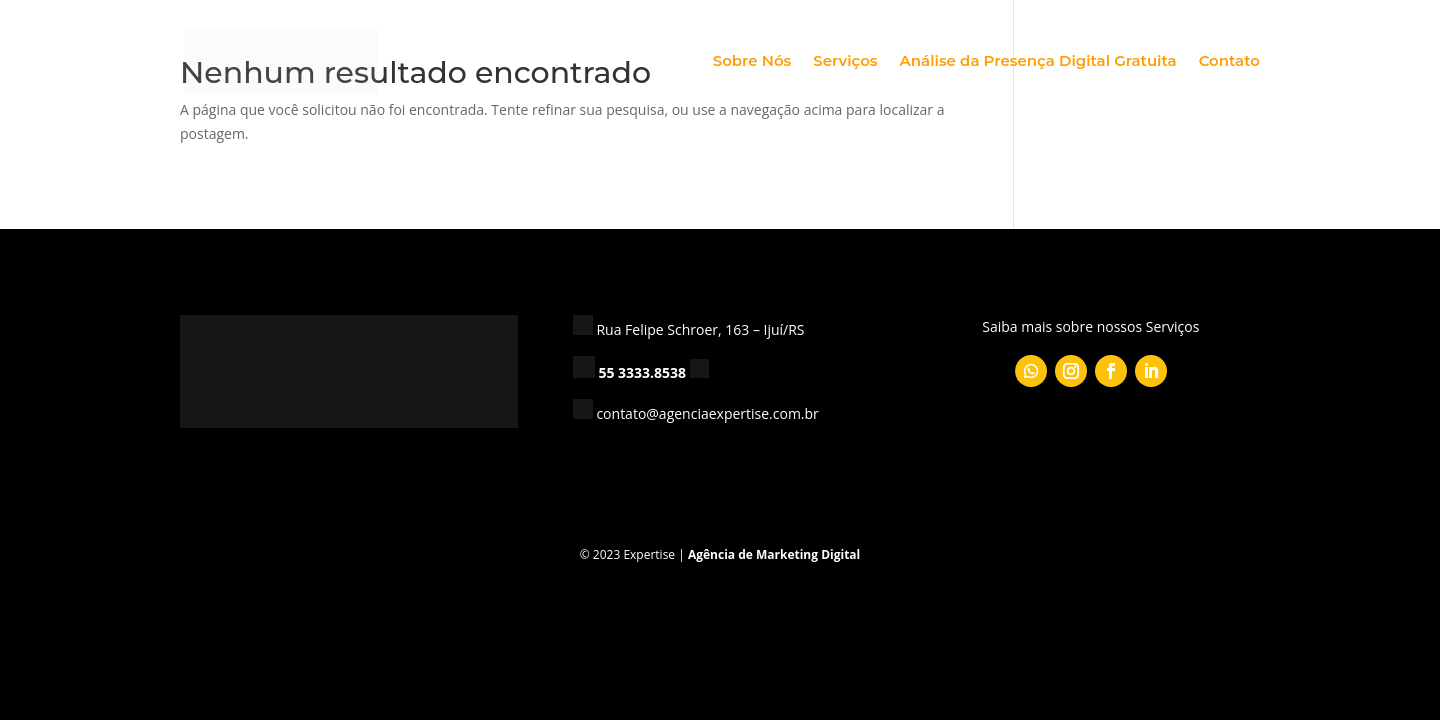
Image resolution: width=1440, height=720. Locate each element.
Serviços (845, 62)
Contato (1229, 62)
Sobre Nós (752, 62)
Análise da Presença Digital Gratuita (1038, 62)
